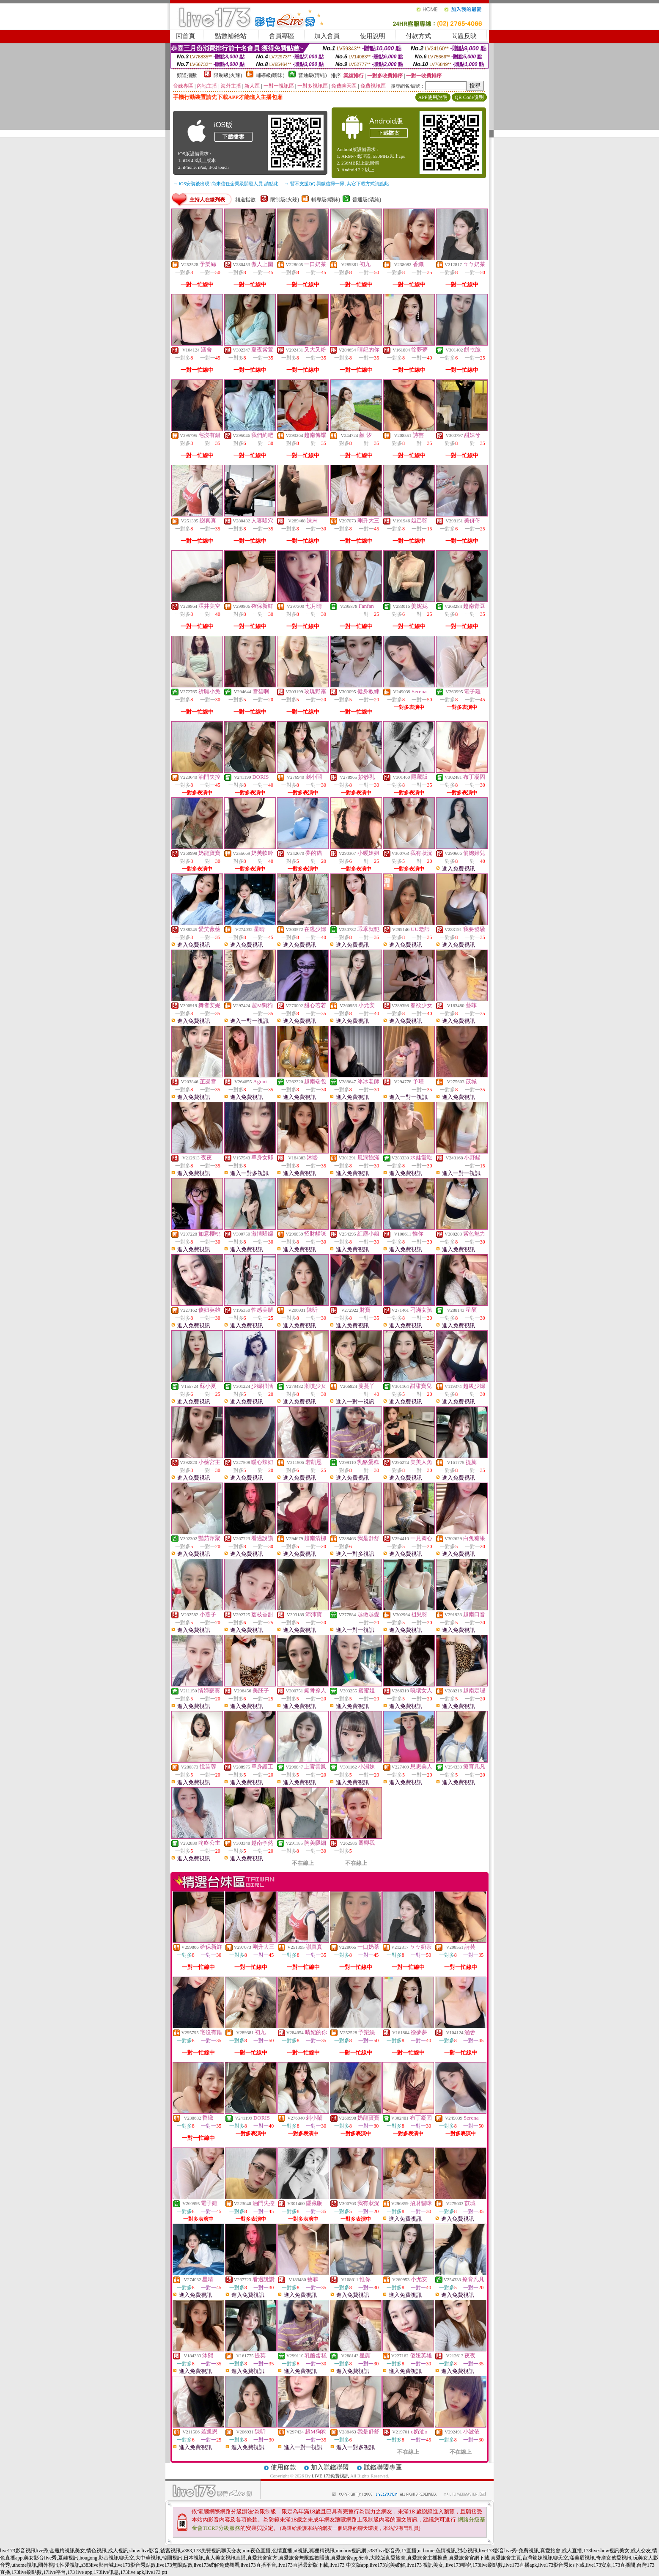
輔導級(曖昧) (270, 75)
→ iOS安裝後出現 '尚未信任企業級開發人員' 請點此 (225, 183)
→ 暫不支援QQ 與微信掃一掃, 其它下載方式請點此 (336, 183)
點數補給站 (231, 36)
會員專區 (281, 36)
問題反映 (464, 36)
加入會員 (327, 36)
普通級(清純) (312, 75)
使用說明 (372, 36)
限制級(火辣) (228, 75)
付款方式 (418, 36)
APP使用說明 (433, 97)
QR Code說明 (469, 97)
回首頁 (185, 36)
